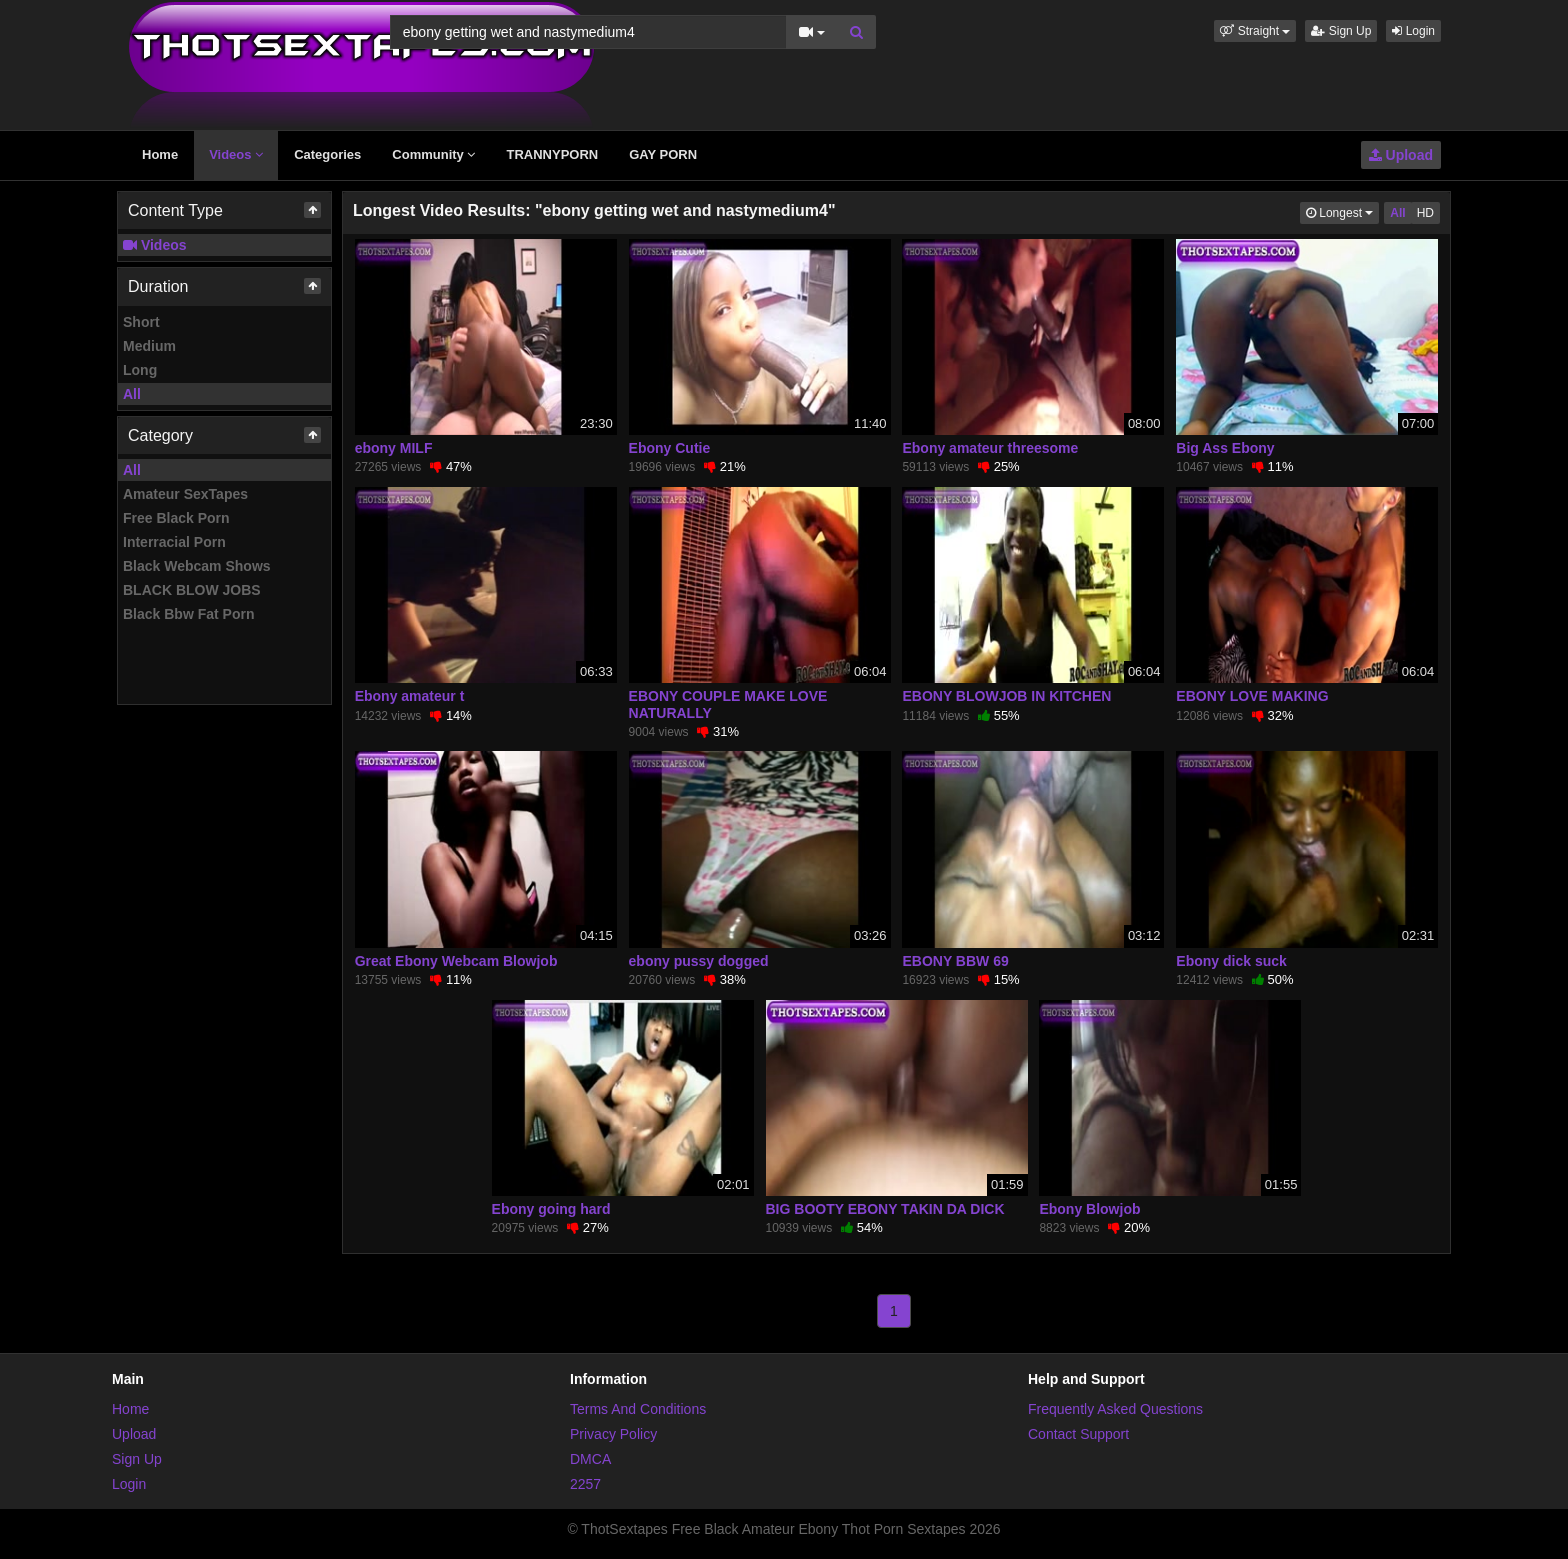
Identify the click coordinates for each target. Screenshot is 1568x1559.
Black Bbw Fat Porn (188, 614)
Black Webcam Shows (197, 566)
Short (141, 322)
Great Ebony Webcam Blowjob (456, 961)
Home (160, 154)
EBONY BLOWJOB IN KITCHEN (1006, 696)
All (132, 394)
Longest (1342, 211)
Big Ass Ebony (1225, 448)
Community (433, 154)
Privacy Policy (613, 1434)
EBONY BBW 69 (955, 961)
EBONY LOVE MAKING (1252, 696)
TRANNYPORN (552, 154)
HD (1425, 213)
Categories (327, 154)
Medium (149, 346)
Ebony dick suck (1231, 961)
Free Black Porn (176, 518)
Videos (236, 154)
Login (1413, 31)
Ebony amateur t (410, 696)
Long (140, 370)
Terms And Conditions (638, 1409)
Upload (1401, 155)
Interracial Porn (174, 542)
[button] (1255, 31)
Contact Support (1078, 1434)
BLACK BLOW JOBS (192, 590)
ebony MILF (394, 448)
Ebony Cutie (670, 448)
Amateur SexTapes (185, 494)
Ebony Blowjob (1089, 1209)
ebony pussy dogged (699, 961)
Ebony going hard (551, 1209)
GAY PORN (663, 154)
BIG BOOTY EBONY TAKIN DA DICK (885, 1209)
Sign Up (1341, 31)
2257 (585, 1484)
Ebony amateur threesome (990, 448)
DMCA (590, 1459)
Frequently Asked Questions (1115, 1409)
